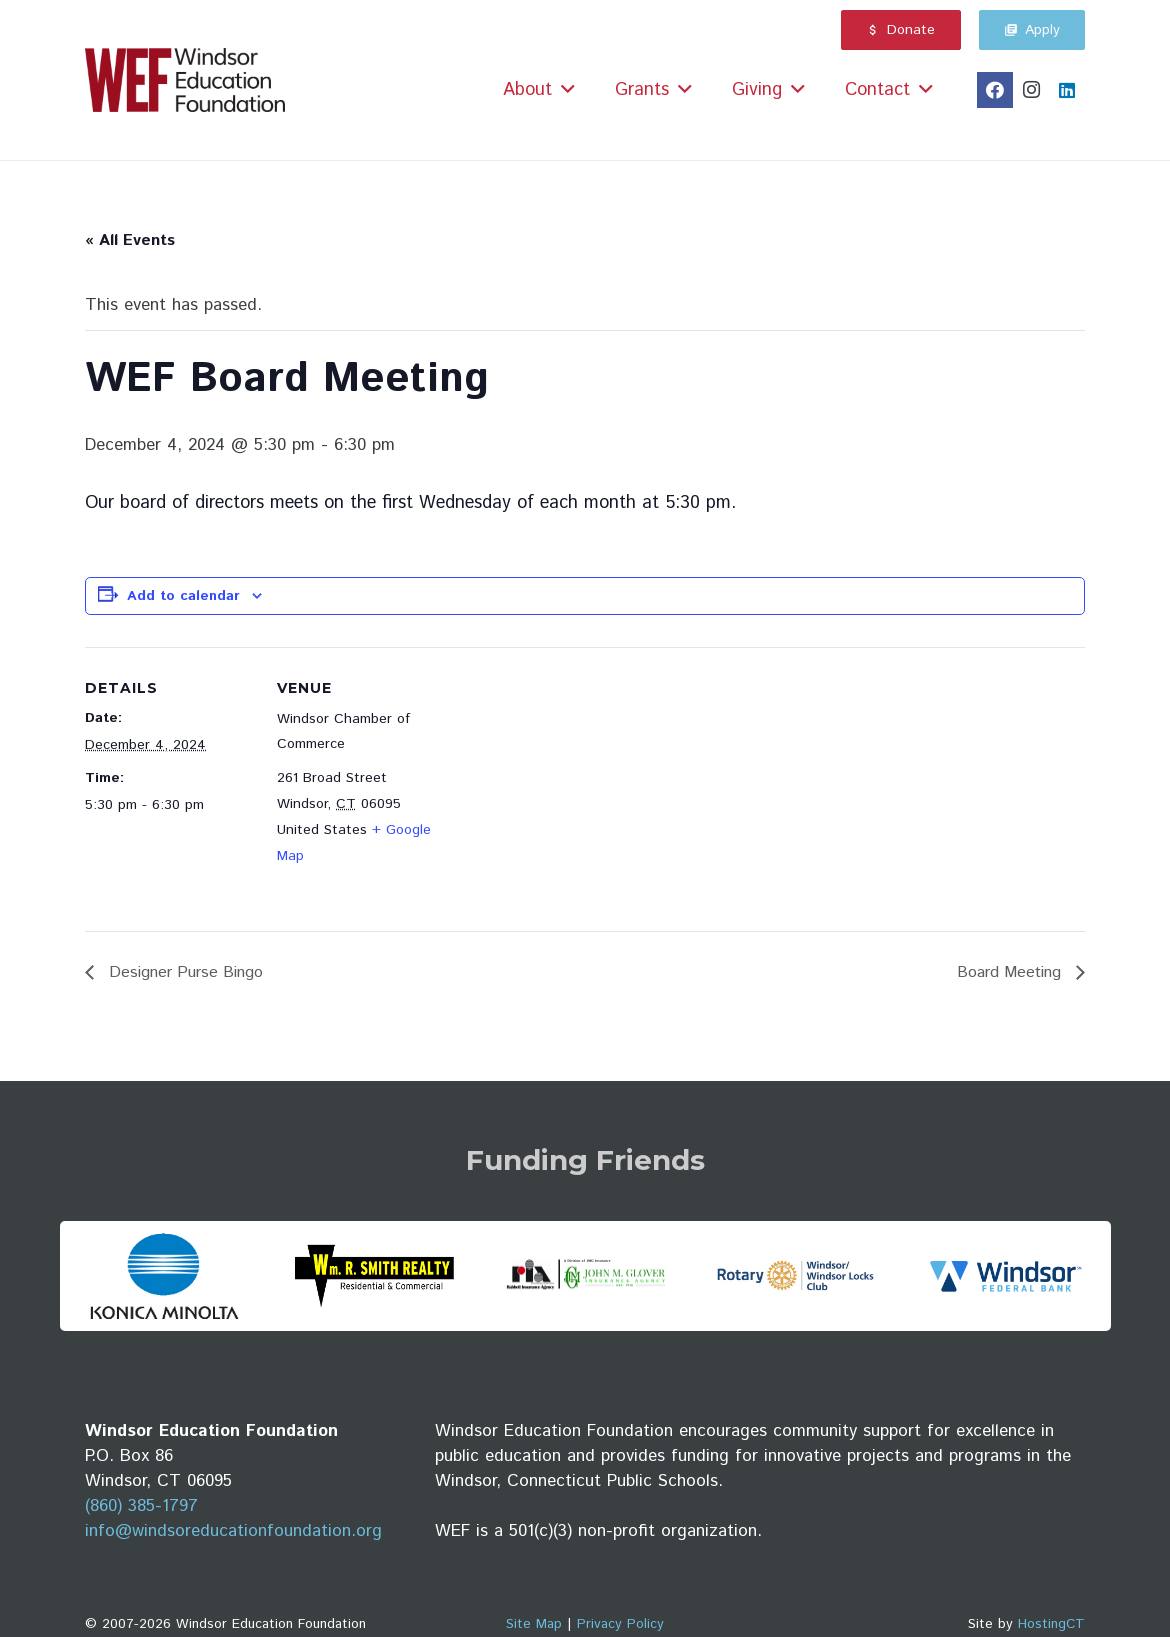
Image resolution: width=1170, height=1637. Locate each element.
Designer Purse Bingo (183, 972)
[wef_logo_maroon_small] (185, 80)
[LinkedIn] (1067, 90)
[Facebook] (995, 90)
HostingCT (1051, 1624)
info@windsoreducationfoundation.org (233, 1531)
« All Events (130, 240)
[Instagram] (1031, 90)
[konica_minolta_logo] (164, 1276)
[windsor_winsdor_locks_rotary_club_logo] (795, 1275)
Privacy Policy (620, 1624)
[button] (568, 90)
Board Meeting (1011, 972)
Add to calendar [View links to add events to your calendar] (183, 596)
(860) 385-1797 (141, 1506)
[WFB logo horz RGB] (1005, 1276)
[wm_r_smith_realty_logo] (374, 1276)
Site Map (534, 1624)
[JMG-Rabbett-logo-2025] (584, 1276)
